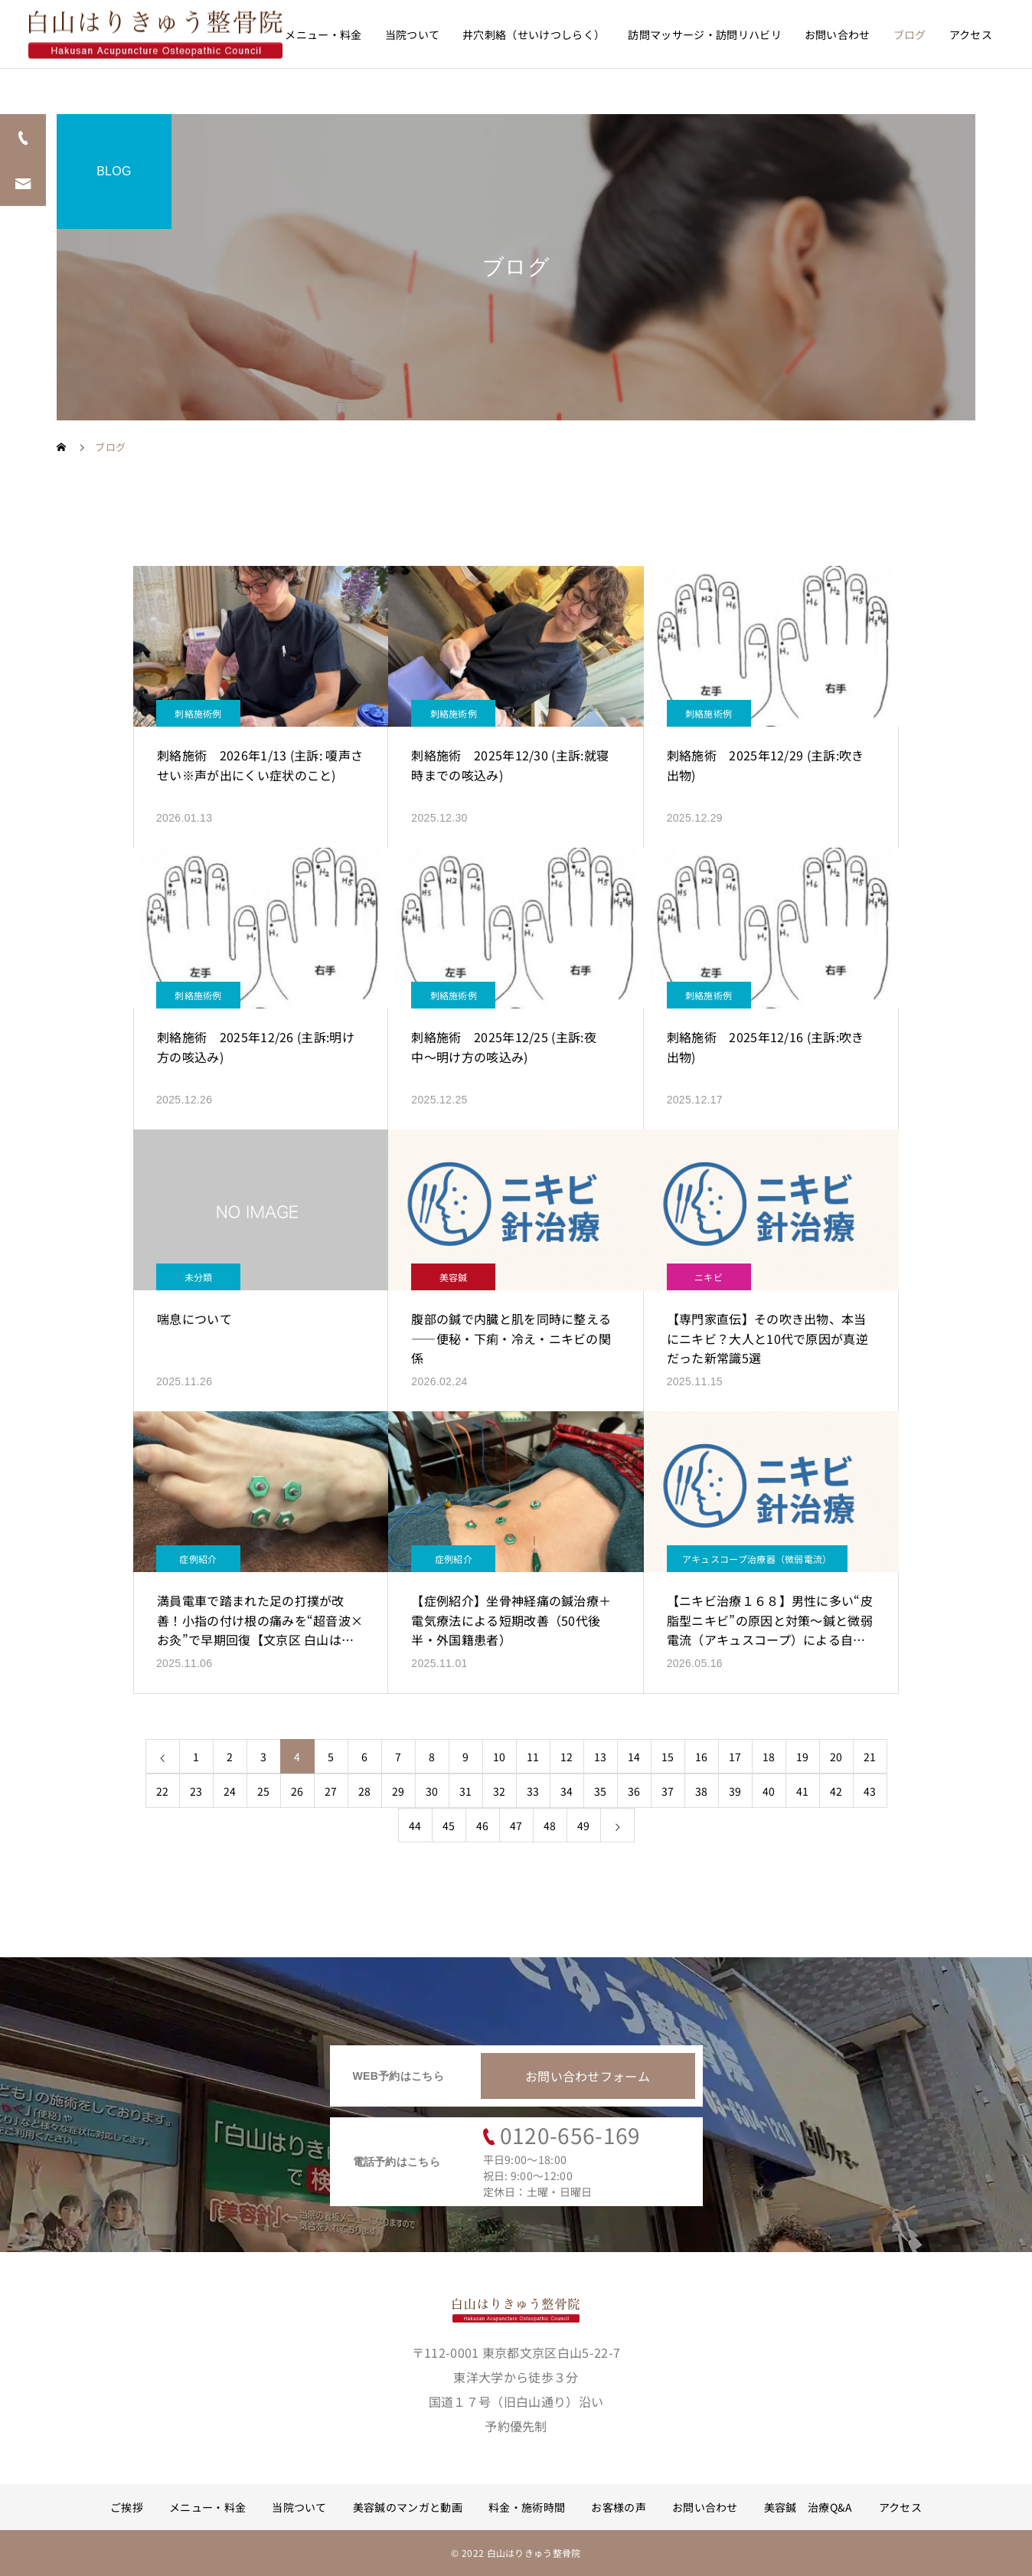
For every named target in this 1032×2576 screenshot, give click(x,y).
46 (482, 1825)
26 (297, 1791)
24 (230, 1791)
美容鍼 (453, 1276)
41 (802, 1791)
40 (769, 1791)
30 (432, 1791)
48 (550, 1825)
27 (331, 1791)
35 (600, 1791)
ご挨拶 (126, 2507)
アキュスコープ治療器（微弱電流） (757, 1558)
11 (533, 1756)
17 (735, 1756)
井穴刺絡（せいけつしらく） (533, 34)
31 (465, 1791)
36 (634, 1791)
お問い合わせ (837, 34)
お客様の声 (618, 2507)
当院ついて (412, 34)
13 (600, 1756)
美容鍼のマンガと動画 (407, 2507)
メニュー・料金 (323, 34)
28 (364, 1791)
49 (583, 1825)
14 (634, 1756)
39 (735, 1791)
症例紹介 (198, 1558)
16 (701, 1756)
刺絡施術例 (198, 713)
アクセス (970, 34)
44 (415, 1825)
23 (196, 1791)
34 (566, 1791)
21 (870, 1756)
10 (499, 1756)
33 (533, 1791)
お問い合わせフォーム (587, 2076)
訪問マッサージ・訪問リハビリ (704, 34)
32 (499, 1791)
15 (667, 1756)
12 (566, 1756)
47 (516, 1825)
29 (398, 1791)
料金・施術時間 (526, 2507)
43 (870, 1791)
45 (449, 1825)
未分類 (199, 1276)
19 (802, 1756)
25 (263, 1791)
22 (162, 1791)
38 (701, 1791)
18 (769, 1756)
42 (836, 1791)
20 (836, 1756)
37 (667, 1791)
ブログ (909, 34)
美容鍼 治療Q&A (808, 2507)
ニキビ (708, 1276)
